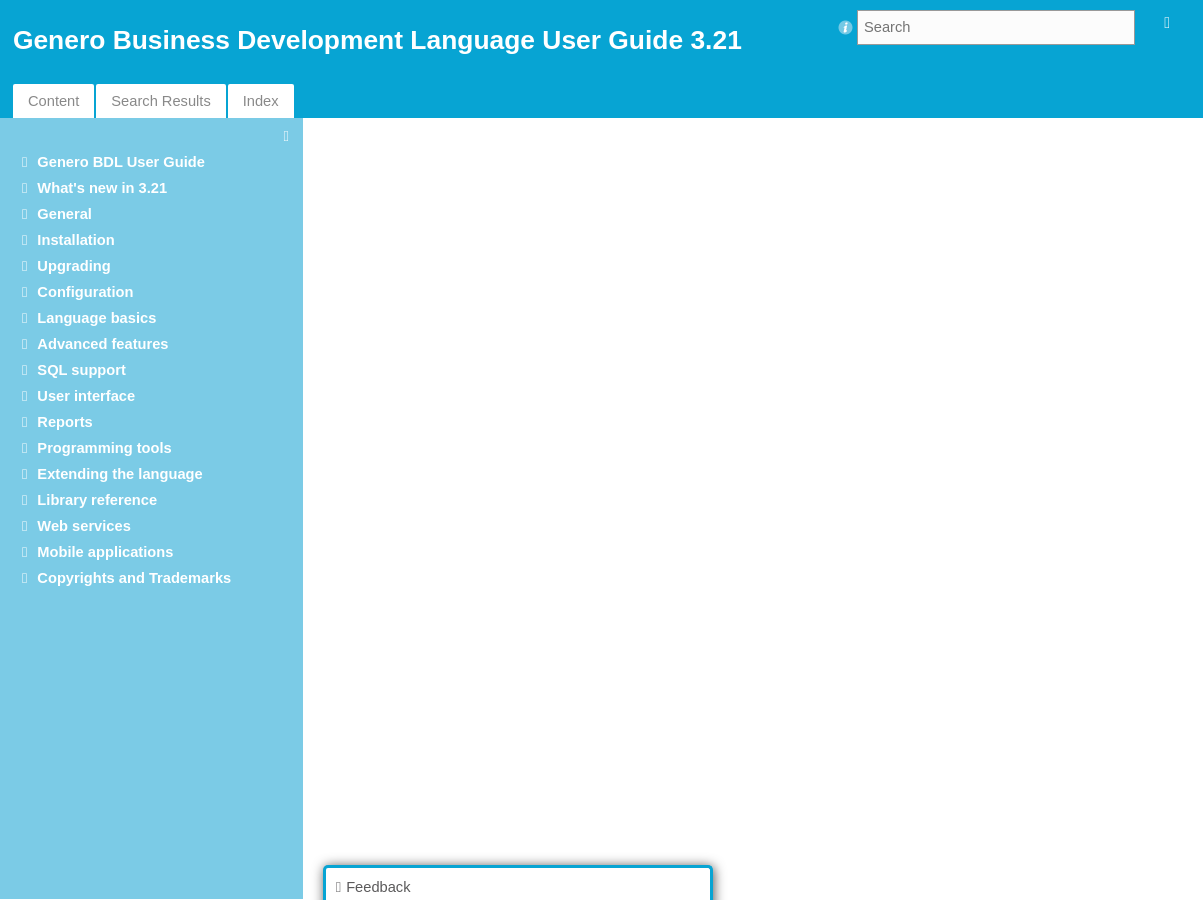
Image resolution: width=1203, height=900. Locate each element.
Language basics (96, 318)
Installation (75, 240)
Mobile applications (105, 552)
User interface (86, 396)
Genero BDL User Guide (121, 162)
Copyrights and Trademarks (134, 578)
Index (261, 101)
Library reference (97, 500)
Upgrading (73, 266)
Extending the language (119, 474)
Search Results (160, 101)
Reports (64, 422)
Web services (83, 526)
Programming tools (104, 448)
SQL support (81, 370)
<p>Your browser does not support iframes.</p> (758, 507)
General (64, 214)
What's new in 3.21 (102, 188)
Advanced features (102, 344)
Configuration (85, 292)
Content (53, 101)
